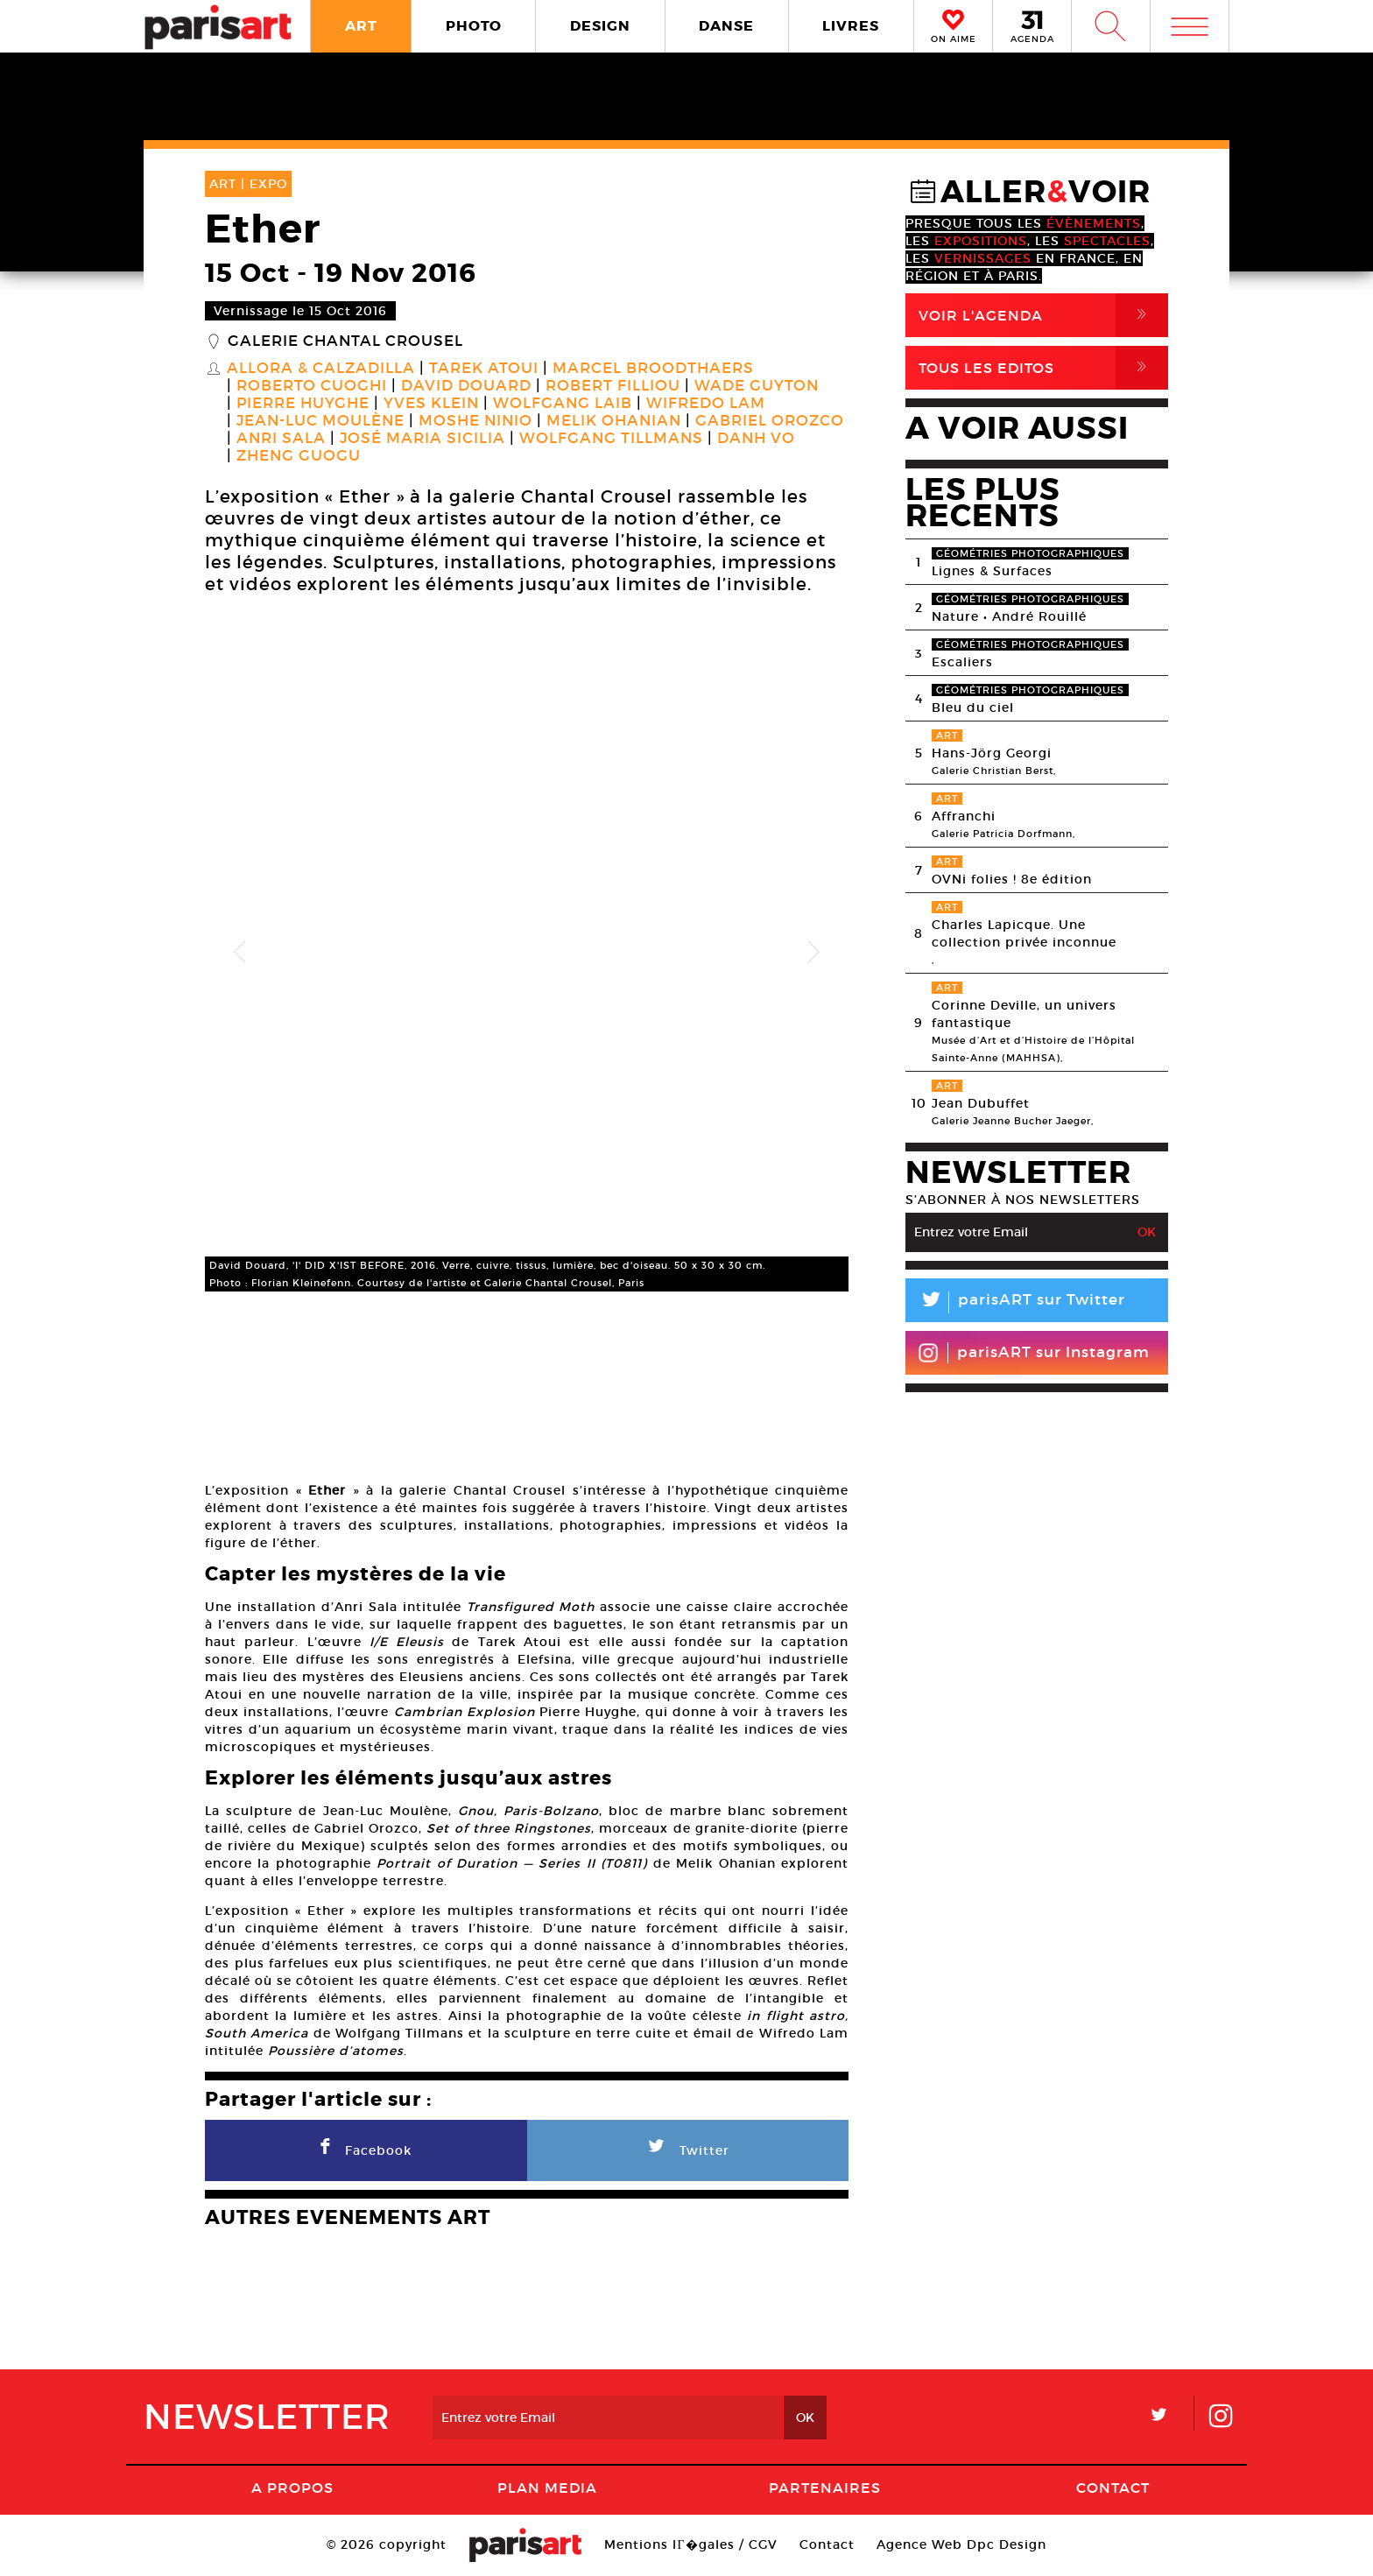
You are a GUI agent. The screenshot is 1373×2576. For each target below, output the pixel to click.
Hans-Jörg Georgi (992, 753)
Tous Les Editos (1043, 368)
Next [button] (813, 953)
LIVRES (850, 26)
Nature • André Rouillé (1009, 616)
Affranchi (964, 816)
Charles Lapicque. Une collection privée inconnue (1024, 933)
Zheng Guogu (298, 456)
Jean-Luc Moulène (320, 421)
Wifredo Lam (705, 403)
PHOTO (474, 26)
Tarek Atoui (484, 368)
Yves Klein (431, 403)
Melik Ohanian (613, 421)
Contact (1113, 2487)
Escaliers (962, 662)
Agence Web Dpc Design (961, 2544)
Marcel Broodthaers (653, 368)
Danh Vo (756, 438)
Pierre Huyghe (303, 403)
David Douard (466, 386)
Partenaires (825, 2487)
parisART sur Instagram (1034, 1352)
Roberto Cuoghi (311, 386)
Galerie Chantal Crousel (345, 341)
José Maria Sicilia (422, 438)
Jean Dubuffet (981, 1103)
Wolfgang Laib (562, 403)
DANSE (726, 26)
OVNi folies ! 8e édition (1012, 879)
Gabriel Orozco (769, 421)
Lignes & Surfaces (992, 571)
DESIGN (600, 26)
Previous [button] (240, 953)
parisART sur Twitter (1015, 1302)
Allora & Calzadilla (321, 368)
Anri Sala (281, 438)
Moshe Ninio (475, 421)
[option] (526, 952)
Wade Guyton (756, 386)
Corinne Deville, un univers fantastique (1024, 1014)
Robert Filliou (613, 386)
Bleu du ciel (973, 707)
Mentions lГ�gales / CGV (690, 2544)
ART (361, 26)
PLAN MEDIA (547, 2487)
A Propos (292, 2487)
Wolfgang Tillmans (611, 438)
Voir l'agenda (1043, 315)
